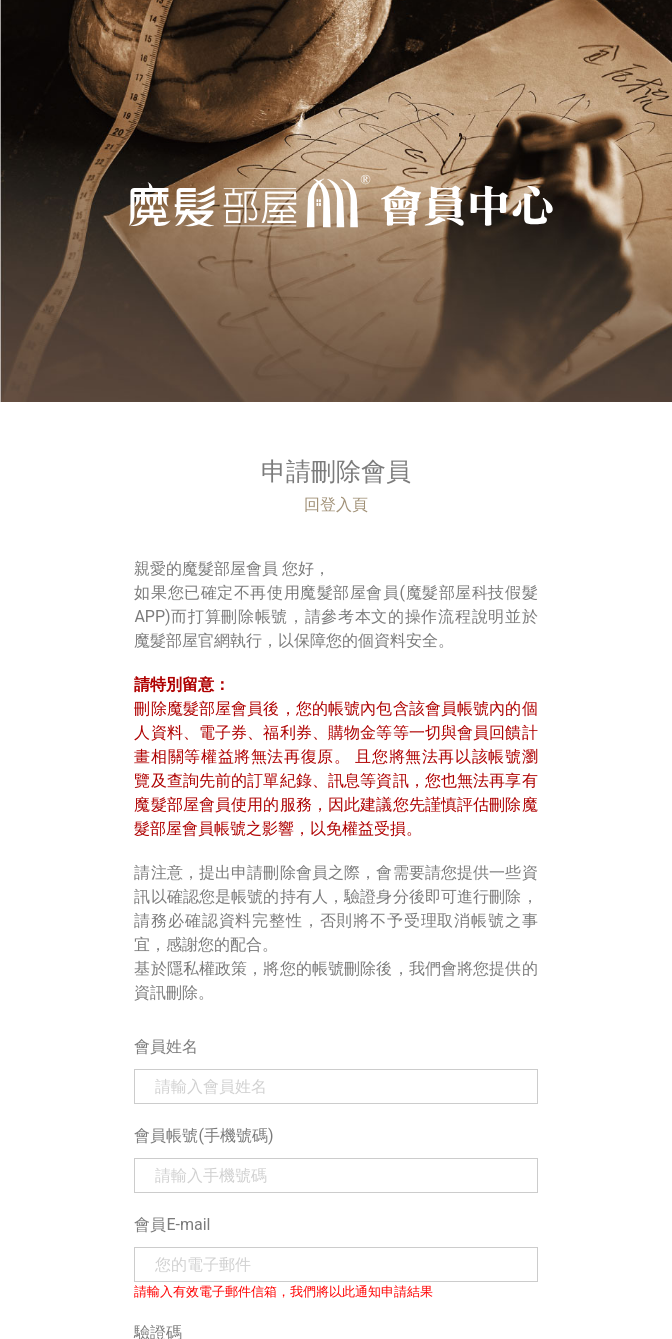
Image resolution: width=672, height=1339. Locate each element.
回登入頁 (336, 504)
